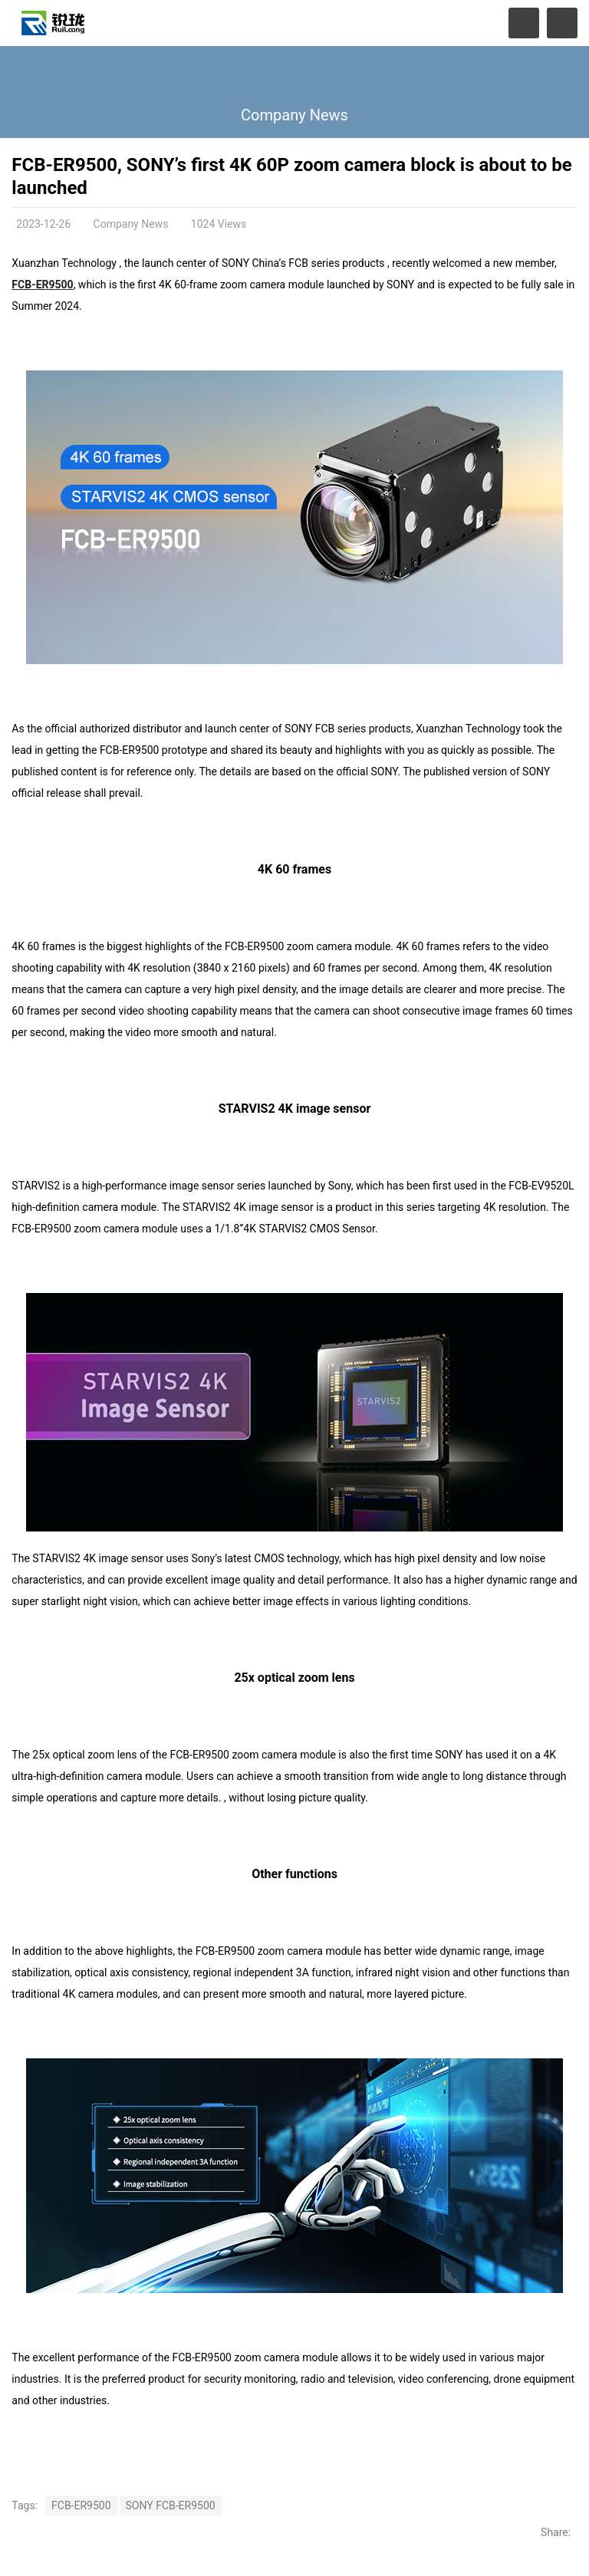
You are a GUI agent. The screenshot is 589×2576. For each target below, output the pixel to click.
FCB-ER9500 (42, 284)
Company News (294, 115)
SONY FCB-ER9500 (171, 2505)
